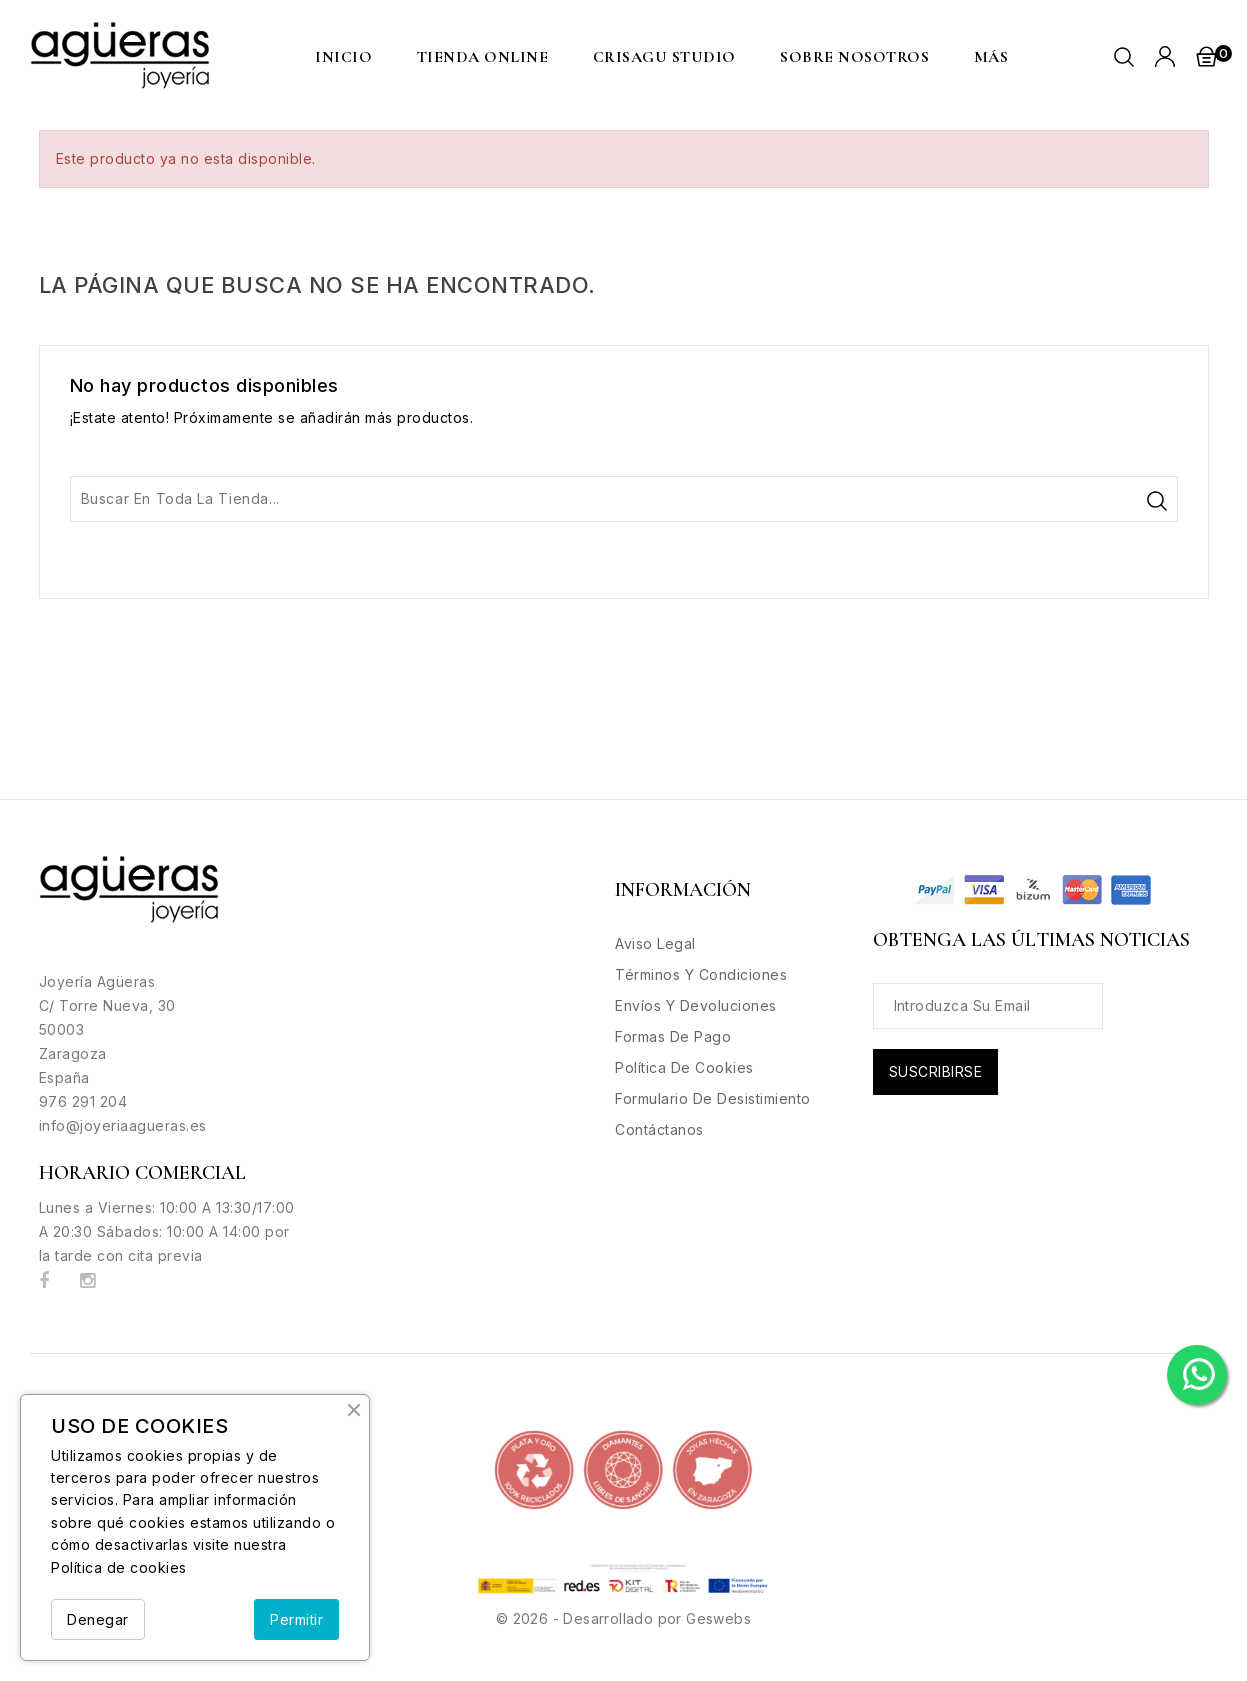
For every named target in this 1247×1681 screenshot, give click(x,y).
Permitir (296, 1619)
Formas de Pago (673, 1036)
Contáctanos (659, 1129)
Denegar (98, 1619)
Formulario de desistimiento (713, 1098)
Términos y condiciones (701, 974)
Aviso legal (655, 943)
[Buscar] (624, 499)
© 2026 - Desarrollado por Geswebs (623, 1618)
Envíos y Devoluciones (696, 1005)
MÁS (991, 57)
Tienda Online (483, 57)
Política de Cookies (684, 1067)
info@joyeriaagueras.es (123, 1125)
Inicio (343, 57)
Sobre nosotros (854, 57)
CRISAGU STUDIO (664, 57)
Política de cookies (119, 1567)
